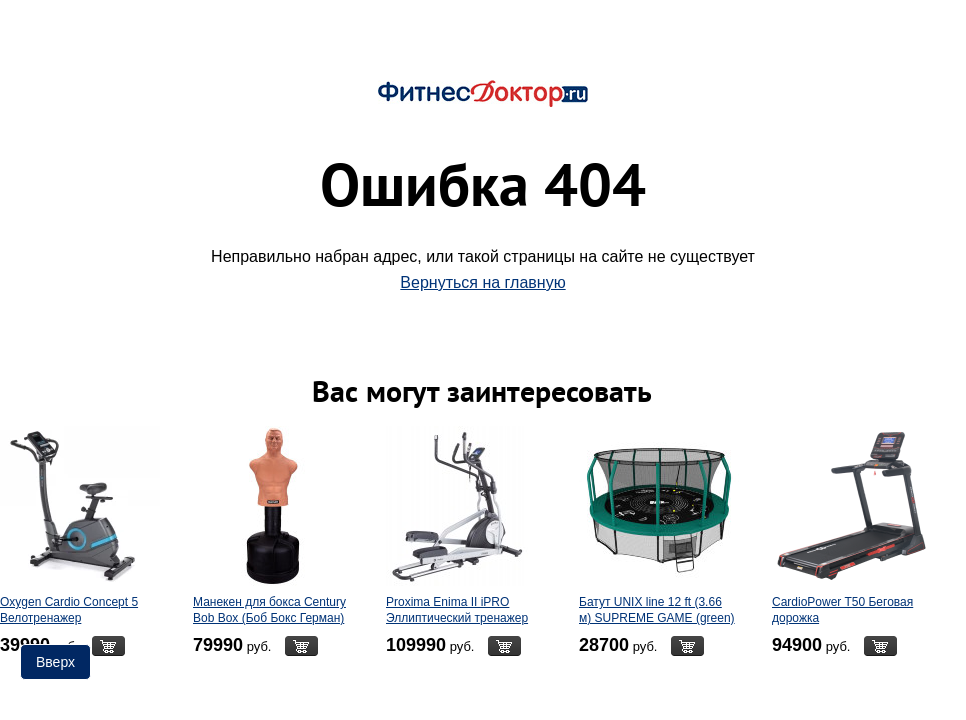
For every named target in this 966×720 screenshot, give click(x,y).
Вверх (55, 662)
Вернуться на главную (482, 282)
